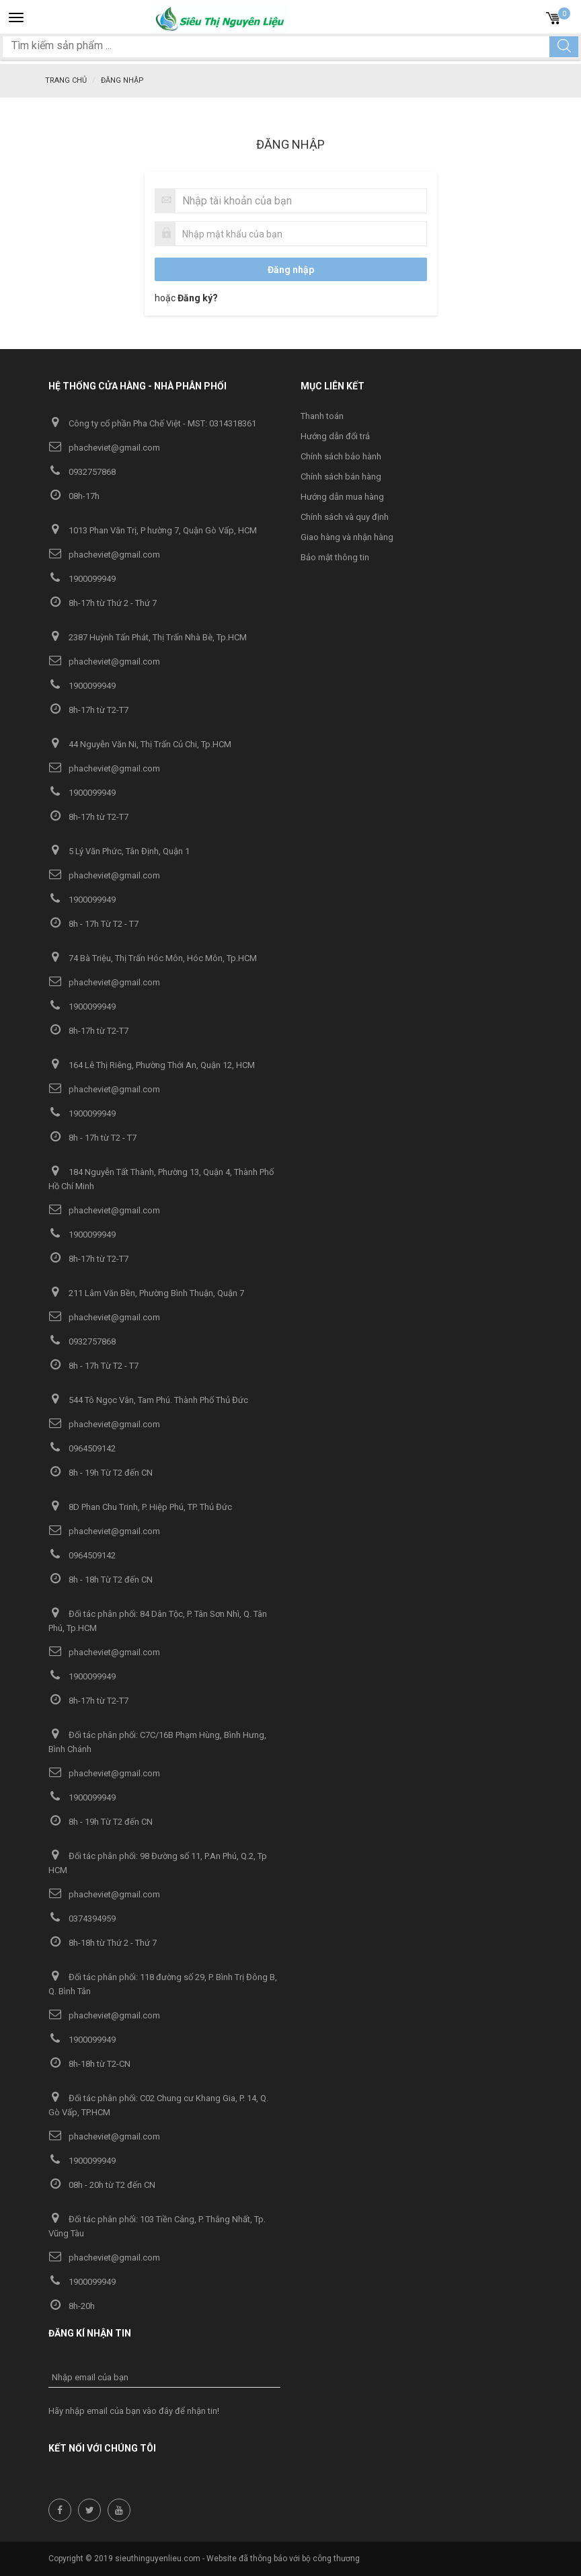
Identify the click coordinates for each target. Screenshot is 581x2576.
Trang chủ (66, 80)
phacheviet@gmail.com (104, 448)
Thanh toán (322, 416)
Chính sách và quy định (345, 517)
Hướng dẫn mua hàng (342, 497)
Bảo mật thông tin (335, 557)
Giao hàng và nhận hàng (347, 537)
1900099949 (82, 579)
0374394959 (82, 1919)
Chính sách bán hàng (341, 476)
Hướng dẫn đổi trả (335, 436)
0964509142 (82, 1448)
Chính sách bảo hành (341, 456)
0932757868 (82, 472)
